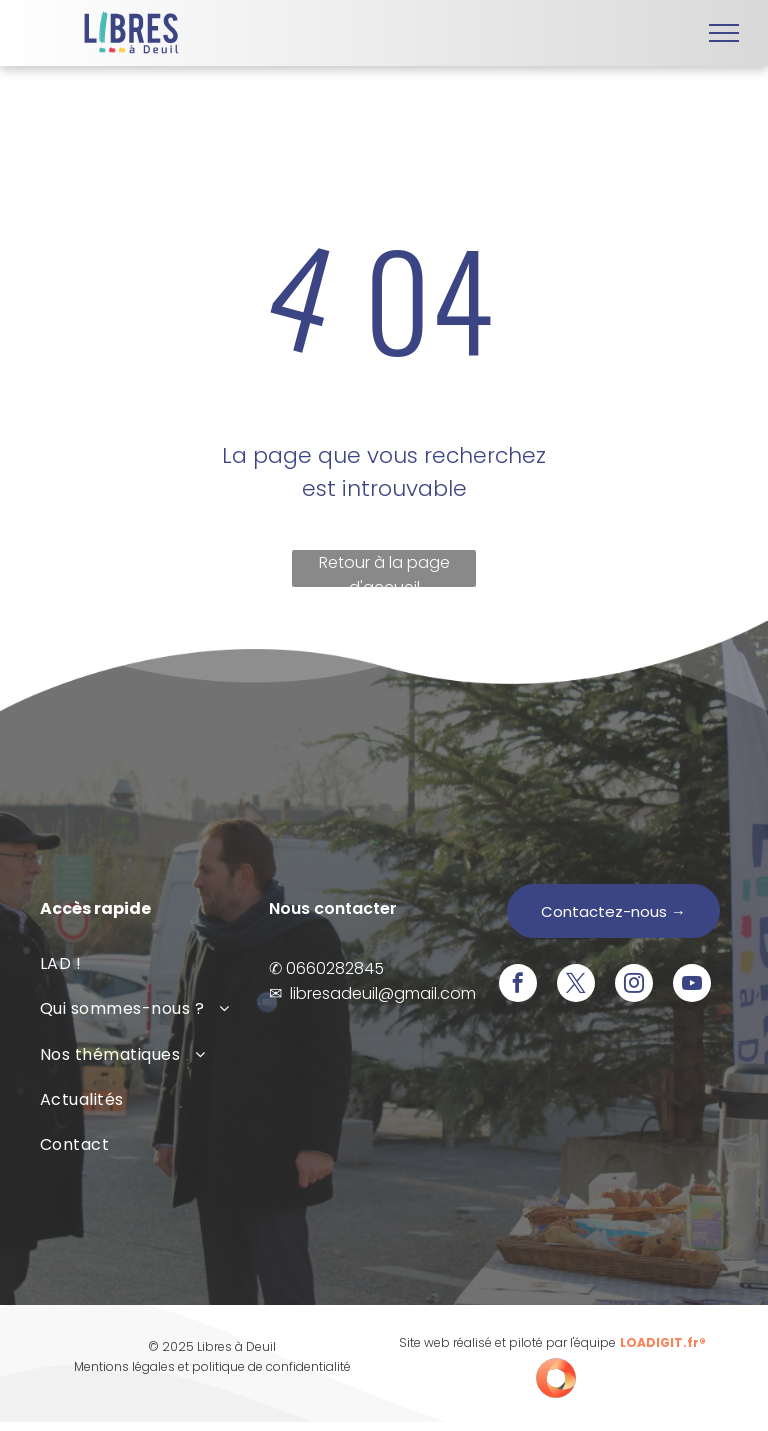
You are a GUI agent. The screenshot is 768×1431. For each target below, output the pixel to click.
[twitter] (576, 985)
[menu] (724, 33)
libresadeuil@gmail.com (383, 993)
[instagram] (634, 985)
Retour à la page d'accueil (384, 569)
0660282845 (335, 968)
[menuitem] (154, 963)
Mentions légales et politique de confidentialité (212, 1366)
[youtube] (692, 985)
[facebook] (518, 985)
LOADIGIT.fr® (663, 1342)
